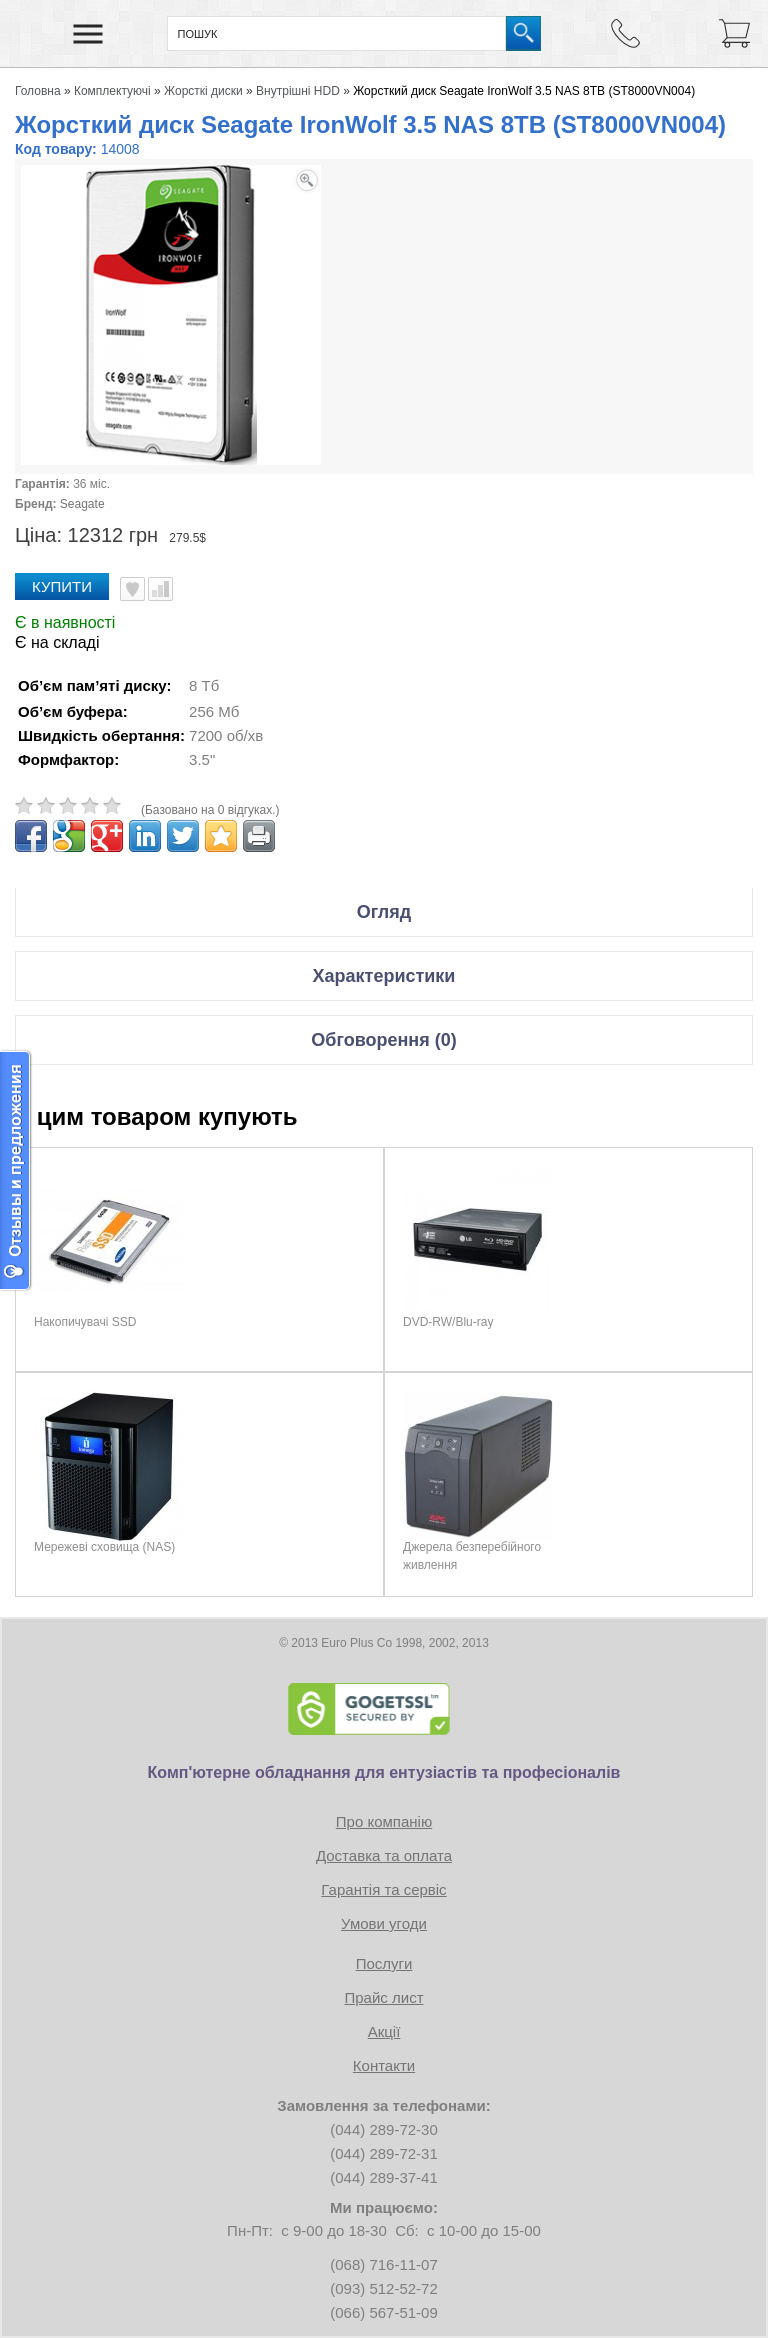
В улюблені (132, 589)
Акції (384, 2031)
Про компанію (384, 1821)
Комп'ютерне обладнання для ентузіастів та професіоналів (384, 1772)
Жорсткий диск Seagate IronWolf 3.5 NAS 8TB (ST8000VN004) (524, 91)
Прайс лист (383, 1997)
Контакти (384, 2065)
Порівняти (160, 589)
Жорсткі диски (203, 91)
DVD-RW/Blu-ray (448, 1322)
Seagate (82, 504)
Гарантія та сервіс (383, 1889)
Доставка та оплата (384, 1855)
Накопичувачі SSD (85, 1322)
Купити (62, 586)
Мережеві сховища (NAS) (104, 1547)
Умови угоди (384, 1923)
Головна (38, 91)
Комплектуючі (112, 91)
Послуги (384, 1963)
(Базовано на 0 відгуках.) (210, 810)
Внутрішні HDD (298, 91)
